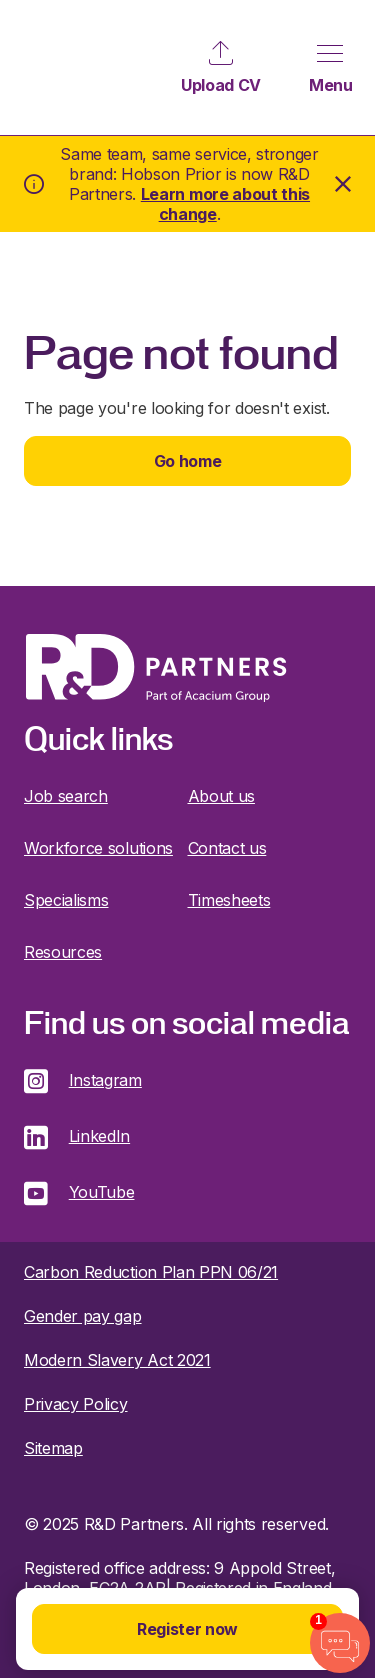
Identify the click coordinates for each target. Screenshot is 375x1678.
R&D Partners (66, 67)
